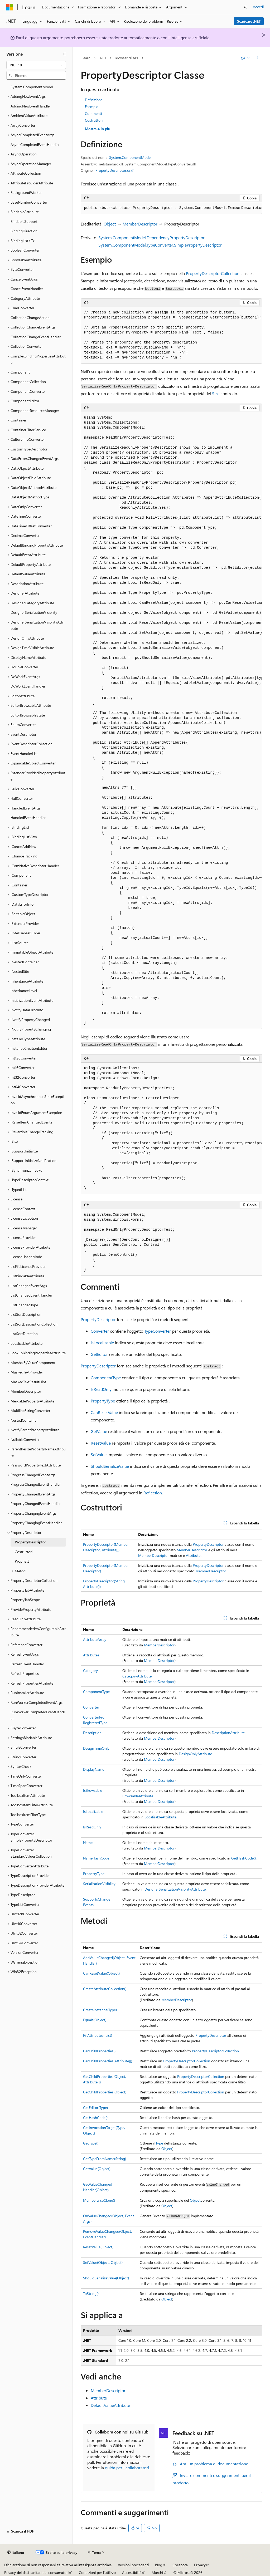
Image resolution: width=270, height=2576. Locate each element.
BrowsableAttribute (137, 1795)
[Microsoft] (9, 7)
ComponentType (106, 1377)
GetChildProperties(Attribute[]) (107, 2060)
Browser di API (126, 57)
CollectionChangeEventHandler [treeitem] (36, 336)
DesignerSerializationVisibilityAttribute (175, 1889)
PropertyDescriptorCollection (212, 273)
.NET (102, 57)
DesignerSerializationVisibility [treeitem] (34, 612)
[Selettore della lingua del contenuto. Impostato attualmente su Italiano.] (15, 2552)
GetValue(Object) (96, 2168)
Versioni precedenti (133, 2564)
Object (110, 224)
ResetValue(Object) (98, 2246)
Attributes (91, 1654)
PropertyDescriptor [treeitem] (30, 1541)
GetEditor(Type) (95, 2107)
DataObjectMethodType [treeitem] (30, 496)
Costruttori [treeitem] (23, 1551)
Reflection (152, 1492)
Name (88, 1842)
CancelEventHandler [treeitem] (27, 288)
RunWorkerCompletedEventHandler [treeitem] (38, 1715)
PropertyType (103, 1401)
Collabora (180, 2564)
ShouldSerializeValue (110, 1466)
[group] (171, 208)
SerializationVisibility (99, 1883)
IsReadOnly (101, 1389)
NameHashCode (96, 1858)
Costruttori (94, 120)
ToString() (91, 2293)
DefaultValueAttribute (110, 2405)
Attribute (193, 1555)
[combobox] (36, 65)
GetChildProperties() (99, 2050)
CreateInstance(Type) (100, 2009)
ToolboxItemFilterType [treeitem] (28, 1814)
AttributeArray (94, 1639)
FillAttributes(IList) (97, 2035)
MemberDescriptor (140, 224)
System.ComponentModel (130, 157)
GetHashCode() (243, 1858)
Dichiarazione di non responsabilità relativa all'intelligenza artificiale (58, 2564)
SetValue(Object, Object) (103, 2262)
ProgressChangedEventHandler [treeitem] (36, 1484)
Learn (85, 57)
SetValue (99, 1454)
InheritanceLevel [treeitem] (24, 990)
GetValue (99, 1431)
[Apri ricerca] (245, 7)
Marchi (157, 2572)
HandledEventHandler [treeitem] (28, 817)
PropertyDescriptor (98, 1319)
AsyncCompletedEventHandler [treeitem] (35, 144)
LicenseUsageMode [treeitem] (26, 1256)
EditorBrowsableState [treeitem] (28, 715)
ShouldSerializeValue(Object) (106, 2277)
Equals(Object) (94, 2019)
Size (215, 393)
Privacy (200, 2564)
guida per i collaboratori (127, 2467)
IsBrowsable (92, 1790)
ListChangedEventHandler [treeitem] (31, 1295)
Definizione (94, 99)
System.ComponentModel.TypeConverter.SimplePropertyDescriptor (160, 245)
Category (90, 1670)
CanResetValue (104, 1412)
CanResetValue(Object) (101, 1973)
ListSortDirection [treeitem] (24, 1333)
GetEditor (99, 1354)
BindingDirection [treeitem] (24, 230)
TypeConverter (157, 1331)
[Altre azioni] (257, 58)
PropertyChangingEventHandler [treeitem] (36, 1522)
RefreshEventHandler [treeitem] (27, 1663)
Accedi (258, 6)
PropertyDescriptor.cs (113, 170)
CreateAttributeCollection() (104, 1988)
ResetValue (101, 1443)
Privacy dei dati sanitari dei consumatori (36, 2572)
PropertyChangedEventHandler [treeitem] (36, 1503)
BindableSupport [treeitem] (24, 221)
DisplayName (93, 1769)
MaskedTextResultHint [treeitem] (28, 1381)
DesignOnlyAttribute (195, 1753)
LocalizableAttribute (160, 1816)
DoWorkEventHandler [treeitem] (28, 686)
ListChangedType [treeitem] (24, 1304)
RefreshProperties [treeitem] (25, 1673)
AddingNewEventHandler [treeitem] (31, 106)
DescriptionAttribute (228, 1732)
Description (92, 1732)
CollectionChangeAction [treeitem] (30, 317)
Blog (158, 2564)
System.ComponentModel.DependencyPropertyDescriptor (151, 237)
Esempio (91, 106)
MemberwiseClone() (99, 2200)
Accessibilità (132, 2572)
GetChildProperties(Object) (104, 2091)
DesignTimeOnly (96, 1748)
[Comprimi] (64, 54)
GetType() (90, 2143)
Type (159, 2143)
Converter (100, 1331)
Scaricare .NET (249, 21)
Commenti (93, 113)
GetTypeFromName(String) (104, 2158)
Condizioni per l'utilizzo (97, 2572)
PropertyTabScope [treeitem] (25, 1599)
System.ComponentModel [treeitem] (32, 86)
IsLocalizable (102, 1342)
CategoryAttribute (137, 1676)
